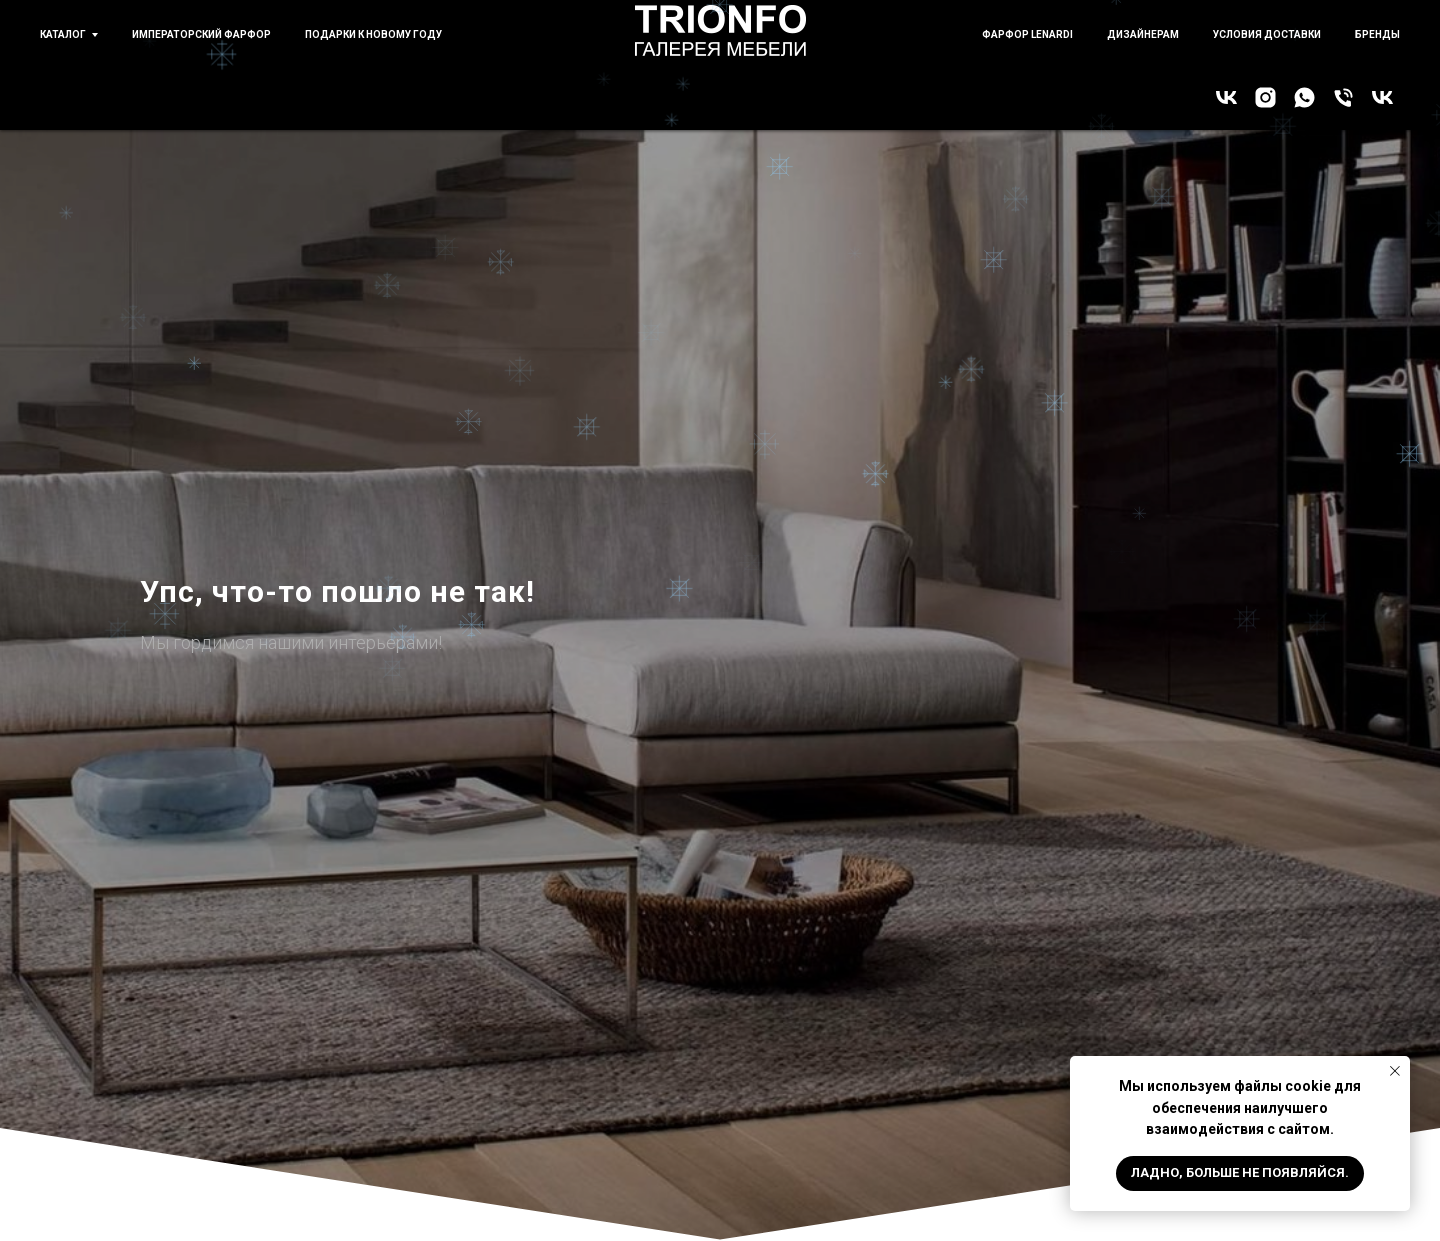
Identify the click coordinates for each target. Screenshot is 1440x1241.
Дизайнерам (1143, 34)
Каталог (63, 34)
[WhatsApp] (1304, 97)
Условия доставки (1267, 34)
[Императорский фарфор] (1382, 97)
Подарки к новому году (373, 34)
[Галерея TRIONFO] (1226, 97)
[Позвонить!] (1343, 97)
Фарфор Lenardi (1027, 34)
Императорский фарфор (201, 34)
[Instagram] (1265, 97)
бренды (1377, 34)
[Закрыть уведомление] (1395, 1071)
